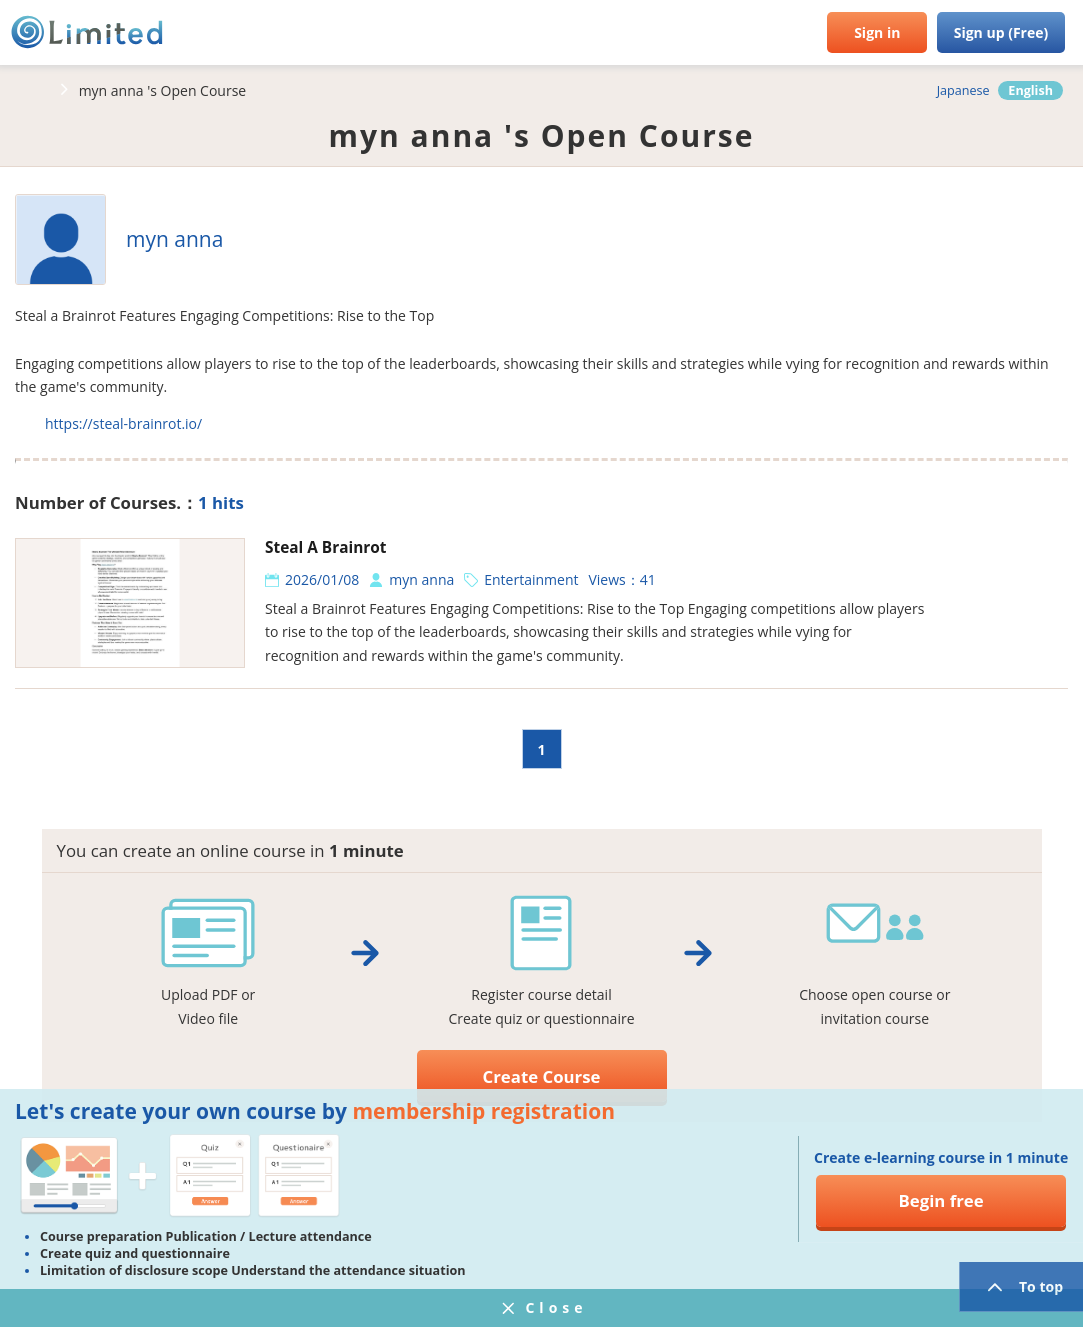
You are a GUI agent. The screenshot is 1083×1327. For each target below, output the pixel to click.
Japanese (963, 90)
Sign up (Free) (1001, 32)
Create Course (542, 1076)
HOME (30, 90)
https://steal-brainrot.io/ (123, 423)
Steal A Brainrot (326, 547)
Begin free (941, 1200)
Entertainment (531, 579)
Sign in (877, 32)
